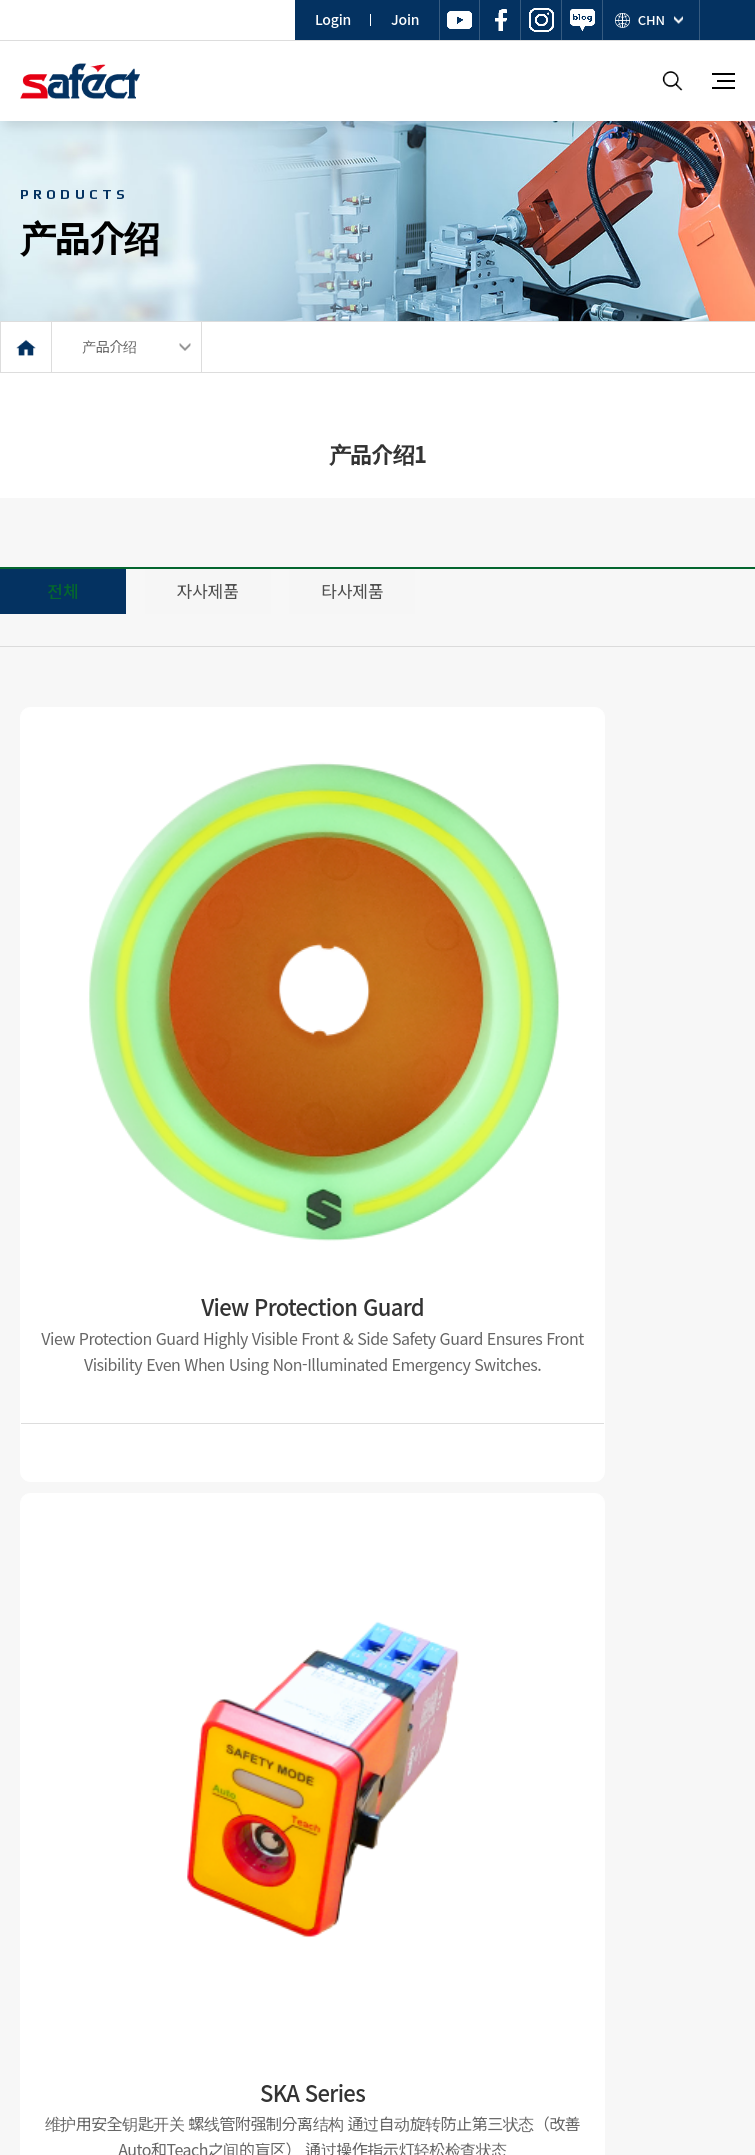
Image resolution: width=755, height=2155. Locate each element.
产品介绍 (109, 346)
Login (333, 19)
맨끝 (467, 1751)
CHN (651, 19)
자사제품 (208, 590)
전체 (62, 590)
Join (405, 19)
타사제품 (352, 590)
